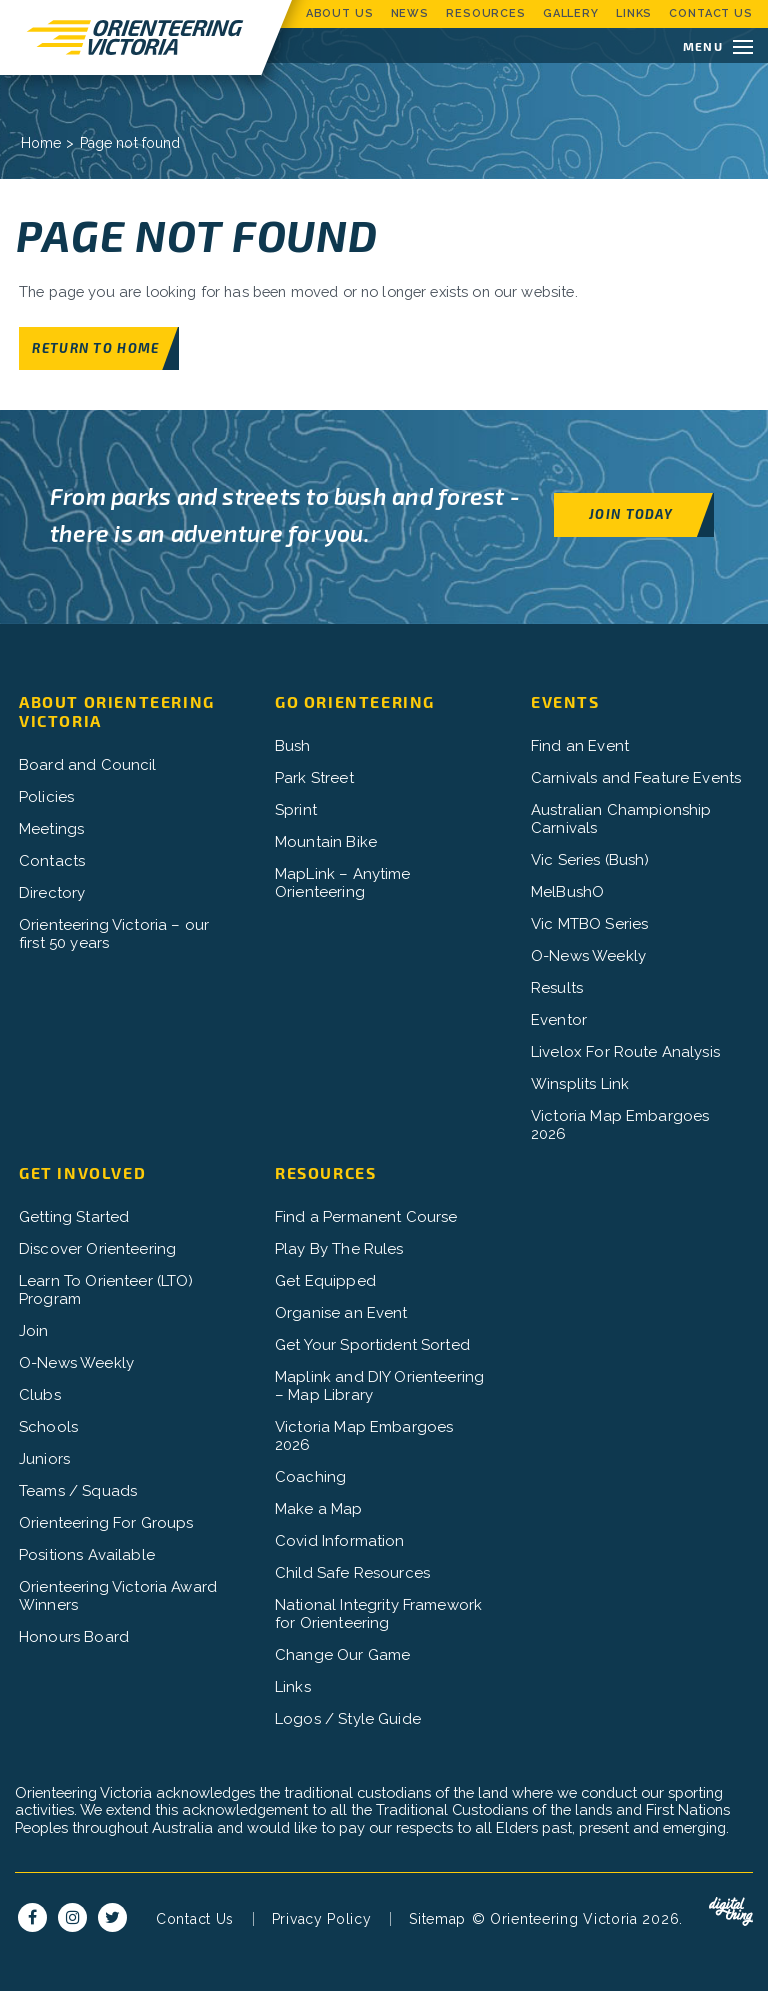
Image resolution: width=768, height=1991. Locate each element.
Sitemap (437, 1939)
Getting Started (74, 1218)
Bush (293, 747)
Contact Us (711, 13)
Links (634, 13)
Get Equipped (325, 1282)
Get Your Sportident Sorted (372, 1346)
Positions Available (87, 1556)
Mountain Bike (326, 843)
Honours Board (74, 1638)
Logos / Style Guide (348, 1720)
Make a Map (319, 1510)
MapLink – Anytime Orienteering (343, 884)
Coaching (310, 1478)
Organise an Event (341, 1314)
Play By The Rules (339, 1250)
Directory (52, 894)
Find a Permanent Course (366, 1218)
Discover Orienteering (97, 1250)
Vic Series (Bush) (590, 861)
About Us (340, 13)
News (410, 13)
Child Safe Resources (352, 1574)
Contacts (52, 862)
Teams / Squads (78, 1492)
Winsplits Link (580, 1085)
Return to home (95, 347)
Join (34, 1332)
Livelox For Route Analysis (625, 1053)
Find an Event (580, 747)
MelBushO (567, 893)
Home (41, 143)
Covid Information (340, 1542)
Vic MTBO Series (589, 925)
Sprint (296, 811)
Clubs (40, 1396)
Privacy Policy (322, 1939)
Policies (46, 798)
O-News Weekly (588, 957)
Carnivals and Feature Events (636, 779)
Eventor (559, 1021)
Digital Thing (731, 1932)
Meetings (51, 830)
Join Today (631, 514)
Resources (486, 13)
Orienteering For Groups (106, 1524)
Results (557, 989)
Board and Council (88, 766)
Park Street (314, 779)
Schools (48, 1428)
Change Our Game (342, 1656)
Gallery (571, 13)
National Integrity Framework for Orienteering (378, 1615)
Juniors (44, 1460)
